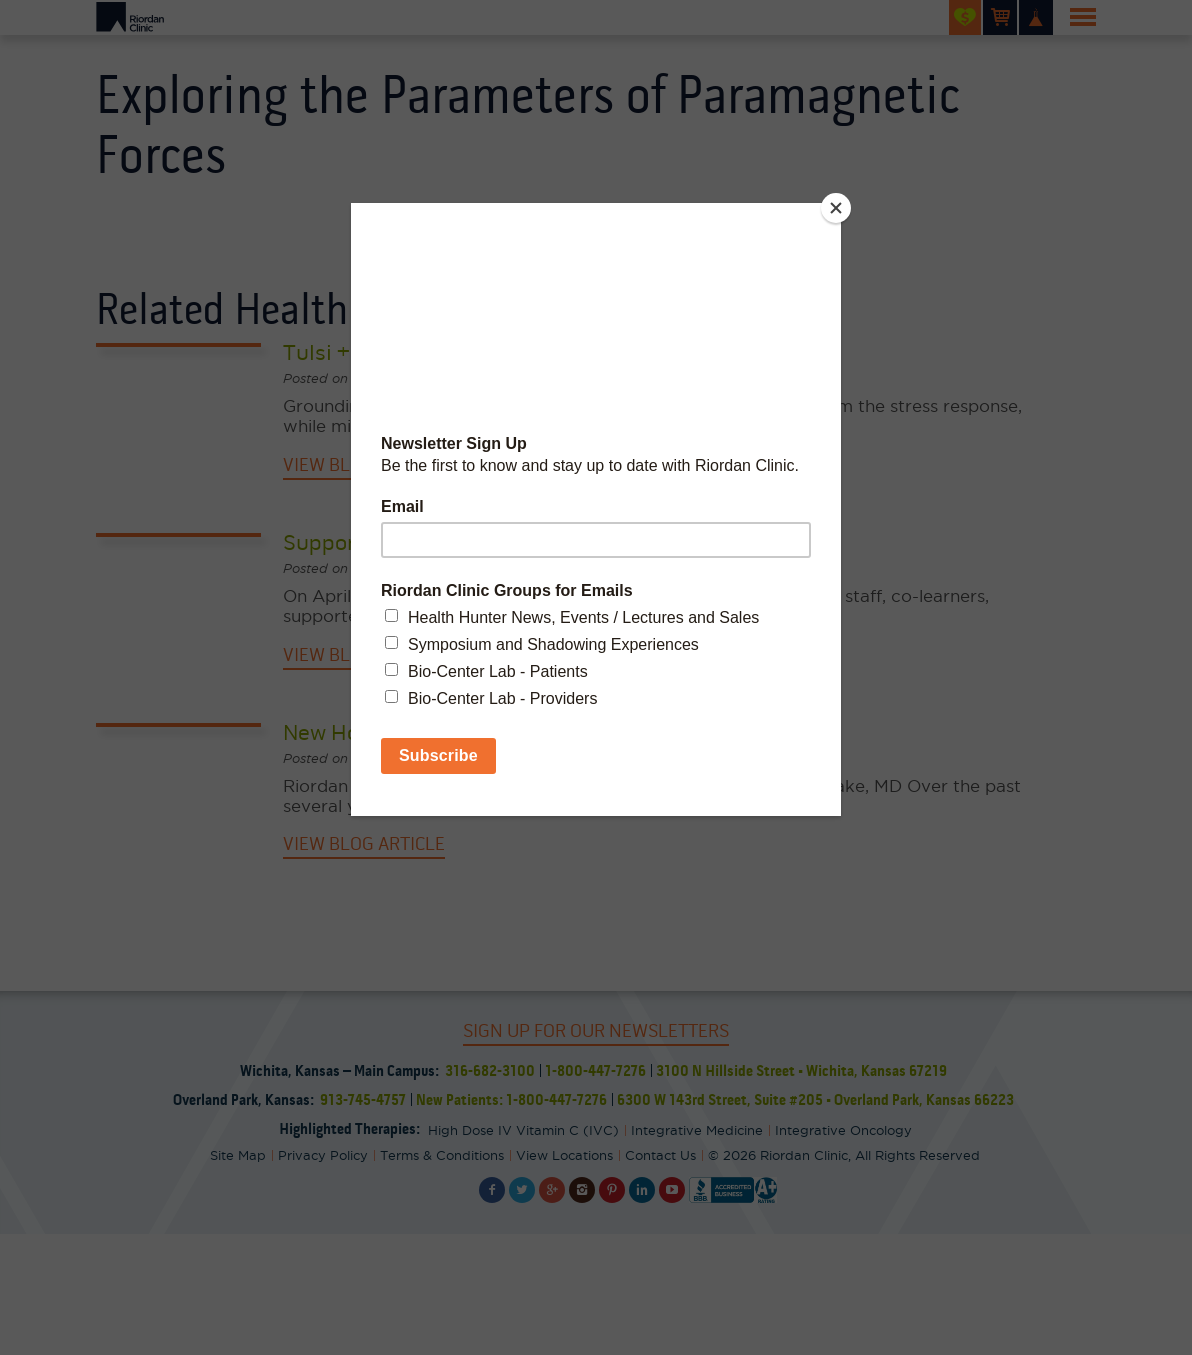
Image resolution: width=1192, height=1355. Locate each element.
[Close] (836, 208)
